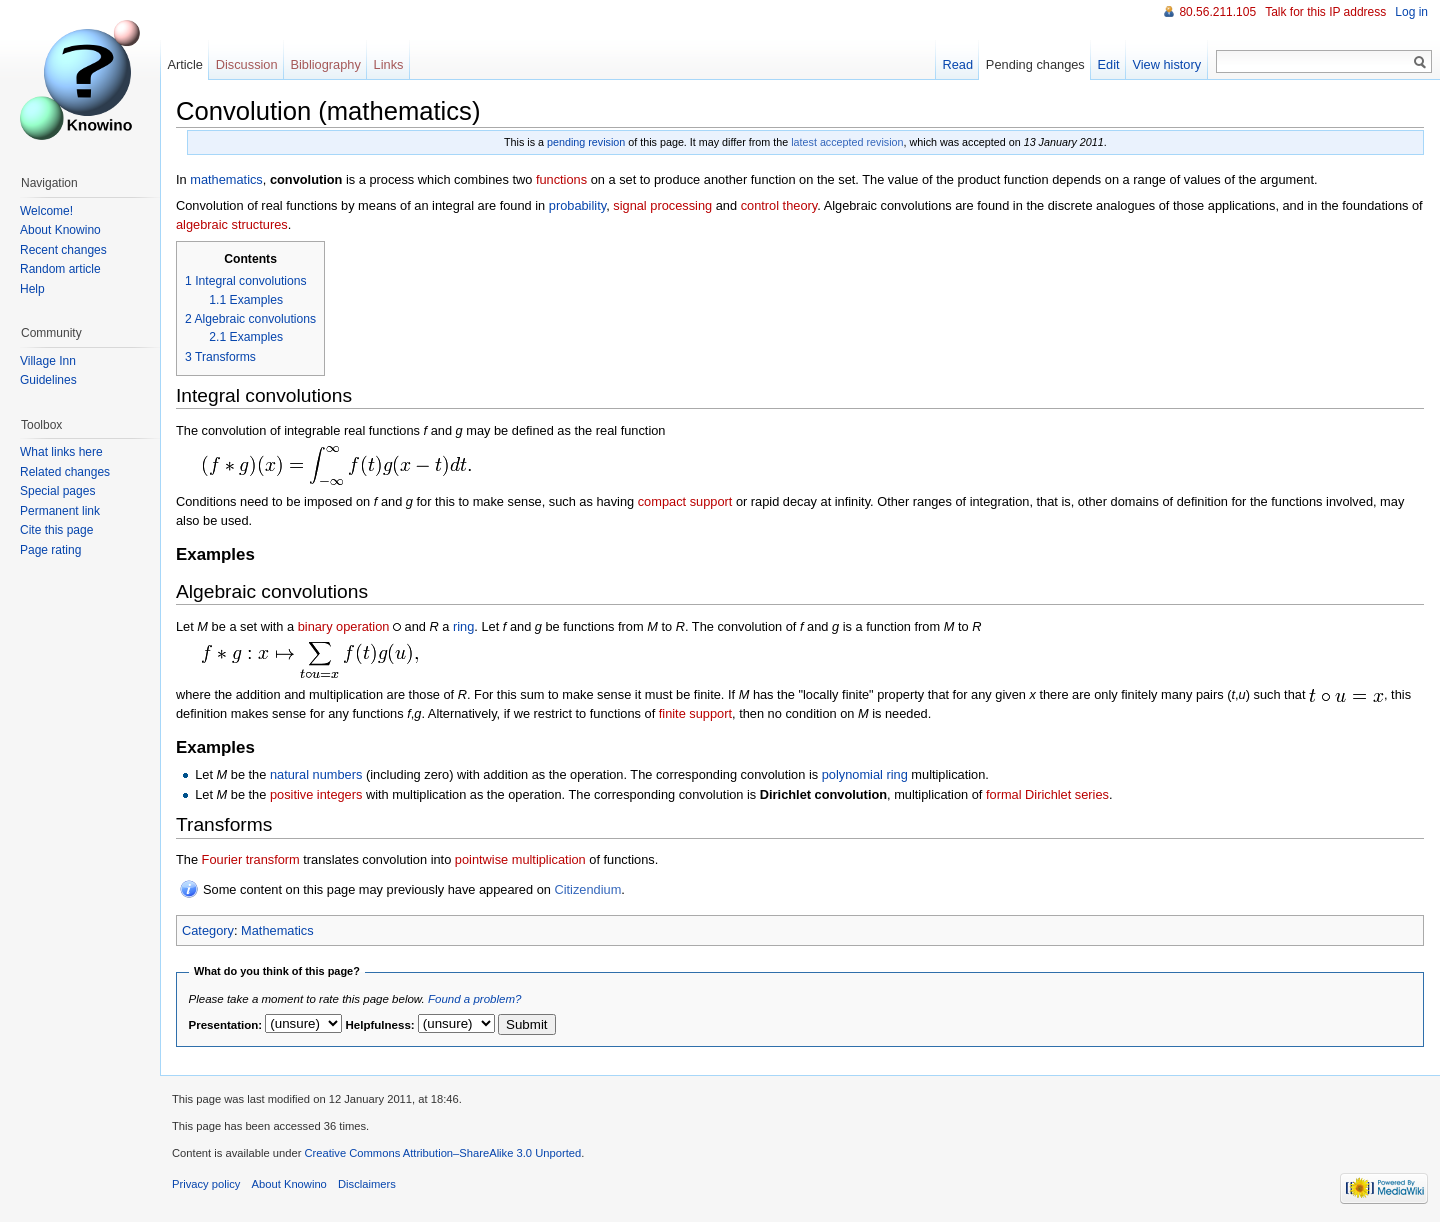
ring (463, 626)
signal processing (662, 205)
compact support (685, 501)
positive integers (316, 794)
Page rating (50, 550)
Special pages (57, 491)
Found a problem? (474, 999)
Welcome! (46, 211)
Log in (1411, 12)
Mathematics (277, 930)
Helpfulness (378, 1025)
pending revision (586, 142)
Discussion (247, 64)
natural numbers (316, 774)
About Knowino (60, 230)
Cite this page (56, 530)
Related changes (65, 472)
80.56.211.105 (1217, 12)
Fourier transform (251, 859)
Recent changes (63, 250)
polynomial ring (865, 774)
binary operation (344, 626)
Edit (1109, 64)
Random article (60, 269)
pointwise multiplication (520, 859)
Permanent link (60, 511)
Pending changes (1035, 64)
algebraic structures (232, 224)
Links (389, 64)
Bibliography (325, 64)
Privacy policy (206, 1184)
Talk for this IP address (1325, 12)
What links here (61, 452)
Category (208, 930)
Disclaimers (367, 1184)
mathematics (226, 179)
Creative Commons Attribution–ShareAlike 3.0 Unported (442, 1153)
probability (577, 205)
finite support (695, 713)
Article (185, 64)
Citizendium (587, 889)
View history (1166, 64)
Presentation (224, 1025)
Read (957, 64)
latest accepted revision (847, 142)
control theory (779, 205)
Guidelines (48, 380)
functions (561, 179)
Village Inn (48, 361)
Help (32, 289)
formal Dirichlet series (1047, 794)
